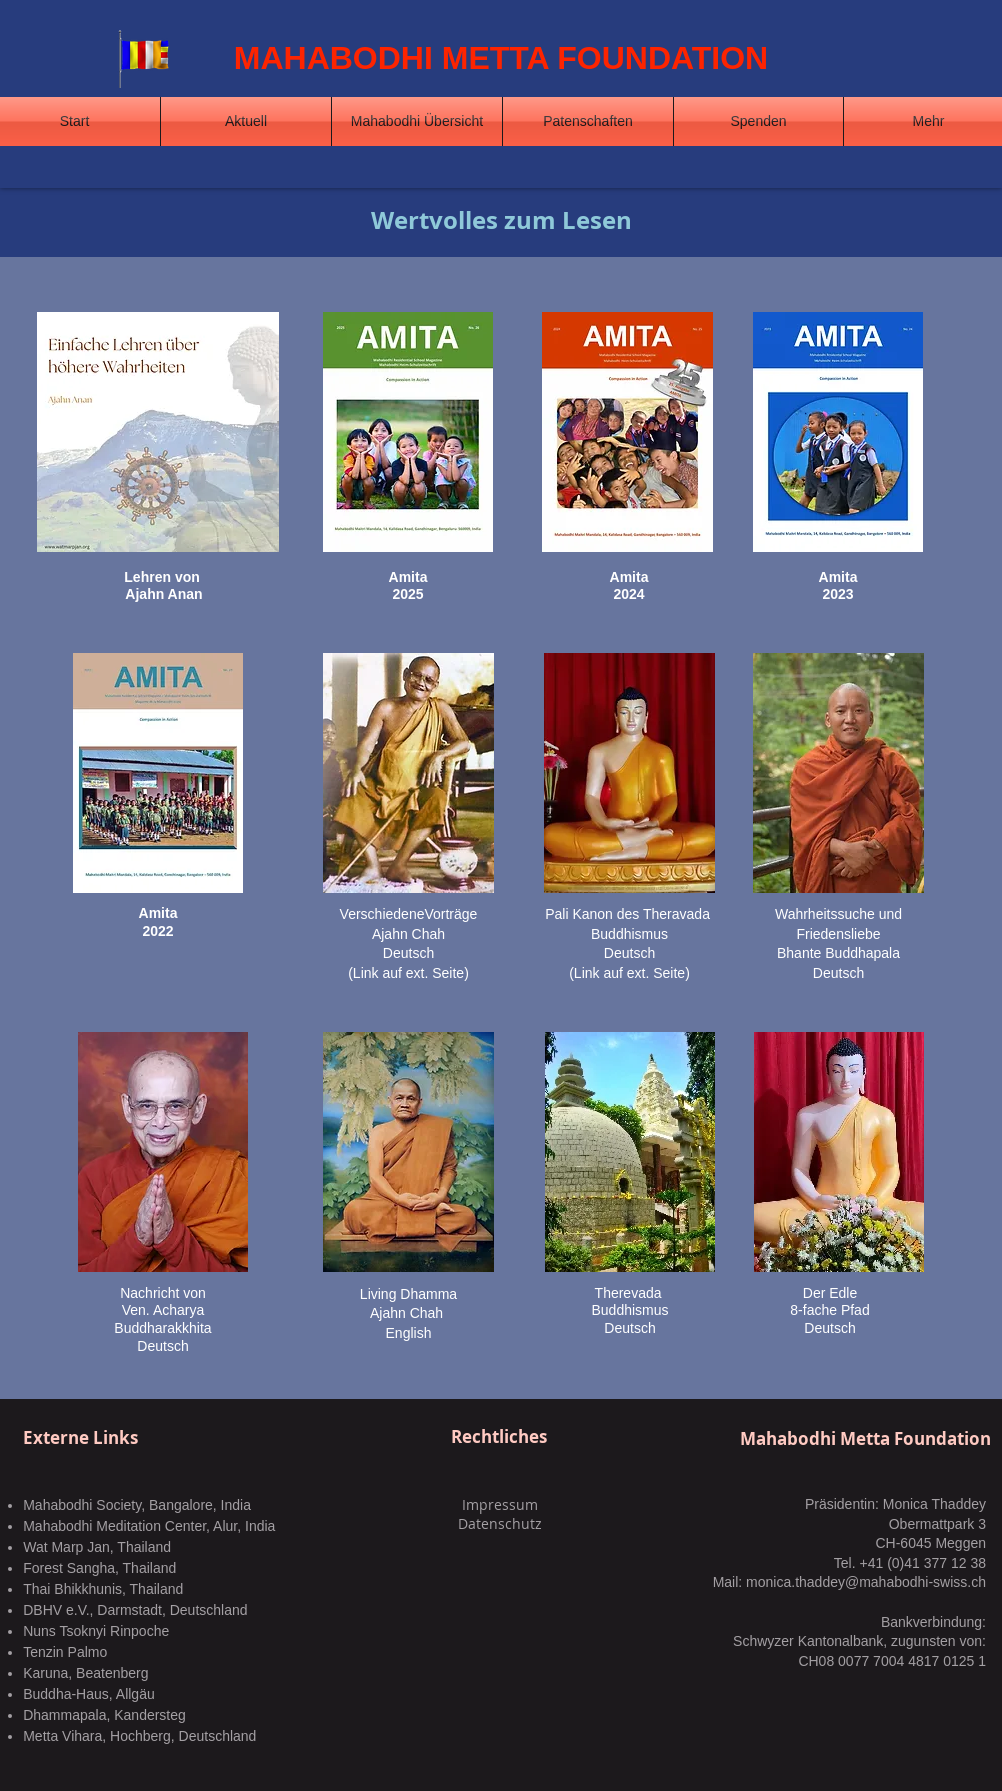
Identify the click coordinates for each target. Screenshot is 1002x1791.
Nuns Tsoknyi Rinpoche (96, 1631)
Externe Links (80, 1437)
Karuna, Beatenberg (85, 1673)
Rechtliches (499, 1436)
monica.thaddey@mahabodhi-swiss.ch (866, 1582)
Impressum (500, 1504)
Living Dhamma (408, 1294)
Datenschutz (500, 1523)
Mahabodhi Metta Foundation (865, 1438)
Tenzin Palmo (65, 1652)
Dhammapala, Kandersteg (104, 1715)
